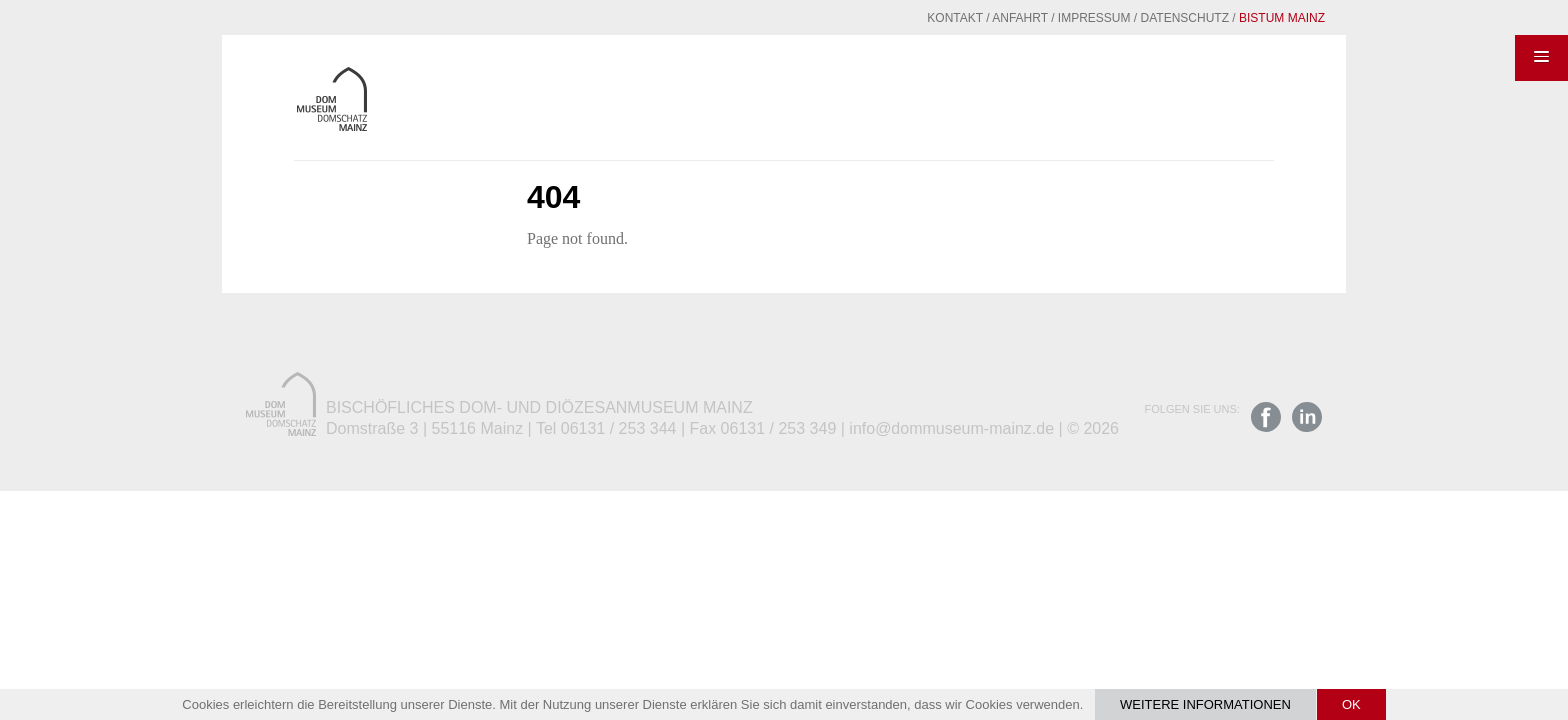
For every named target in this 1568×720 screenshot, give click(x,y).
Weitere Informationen (1205, 704)
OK (1351, 704)
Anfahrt (971, 18)
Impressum (1045, 18)
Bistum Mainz (1233, 18)
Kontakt (906, 18)
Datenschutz (1136, 18)
